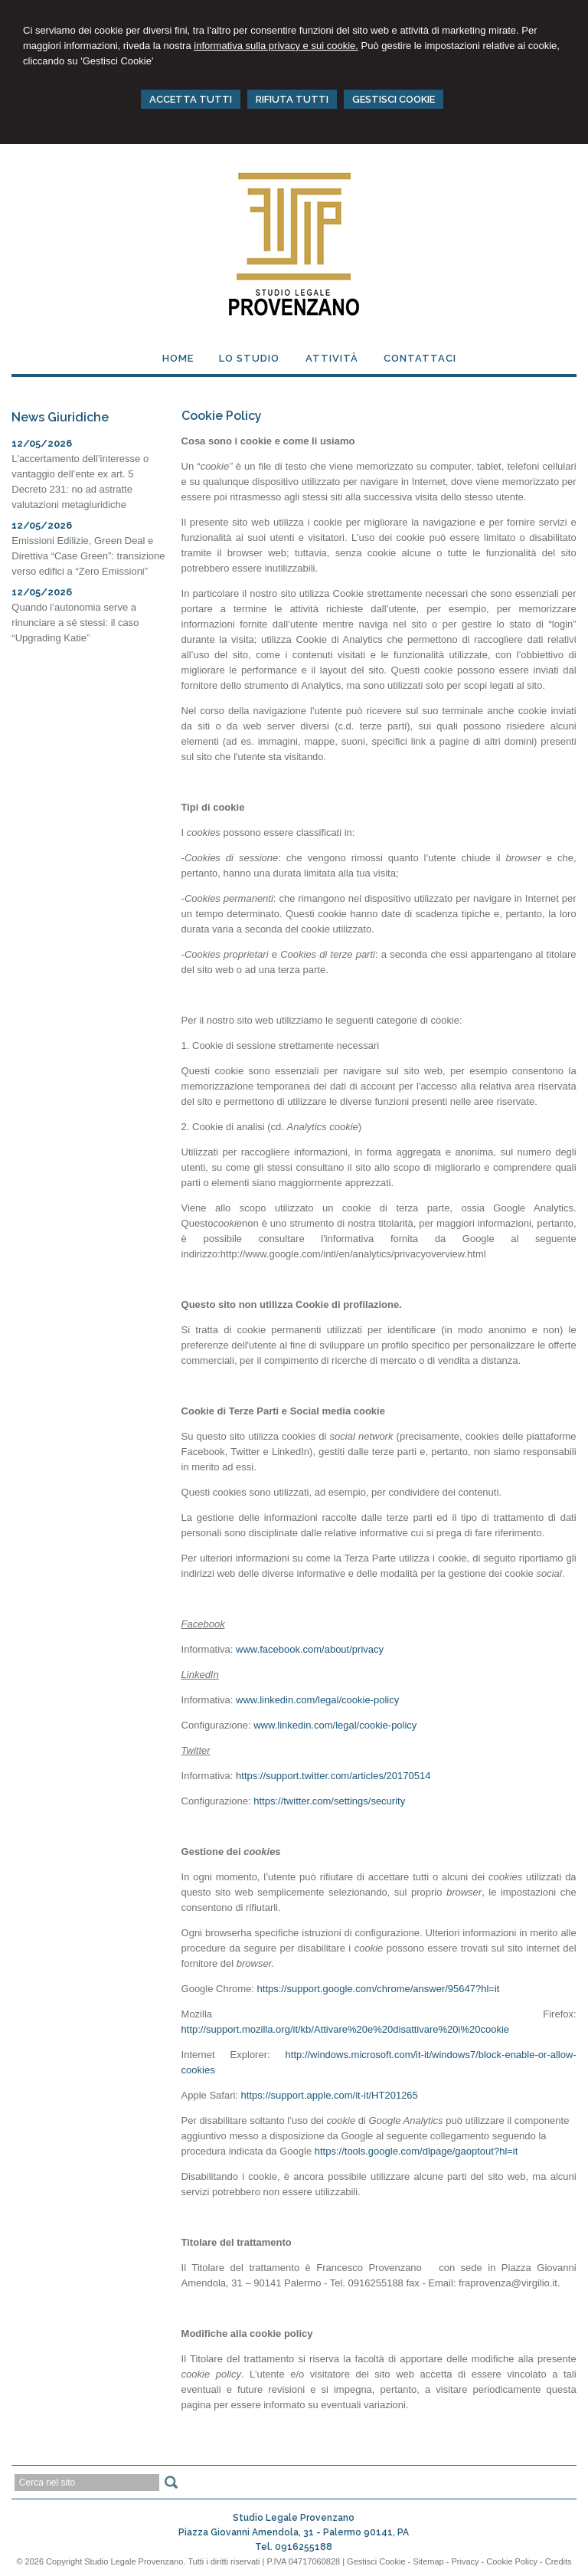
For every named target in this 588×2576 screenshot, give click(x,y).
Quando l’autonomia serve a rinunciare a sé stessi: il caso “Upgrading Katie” (75, 622)
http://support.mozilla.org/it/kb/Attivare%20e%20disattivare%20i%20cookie (345, 2029)
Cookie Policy (511, 2561)
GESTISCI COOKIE (393, 99)
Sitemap (428, 2561)
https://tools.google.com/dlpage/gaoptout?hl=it (416, 2151)
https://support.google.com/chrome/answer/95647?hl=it (378, 1988)
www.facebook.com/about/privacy (310, 1649)
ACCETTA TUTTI (190, 99)
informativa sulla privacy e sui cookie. (276, 45)
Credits (558, 2561)
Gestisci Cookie (376, 2561)
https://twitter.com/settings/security (329, 1801)
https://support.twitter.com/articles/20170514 (333, 1775)
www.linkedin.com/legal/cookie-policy (317, 1700)
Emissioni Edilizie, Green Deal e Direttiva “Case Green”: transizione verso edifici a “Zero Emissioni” (88, 556)
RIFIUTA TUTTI (292, 99)
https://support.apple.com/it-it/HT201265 (329, 2095)
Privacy (465, 2561)
